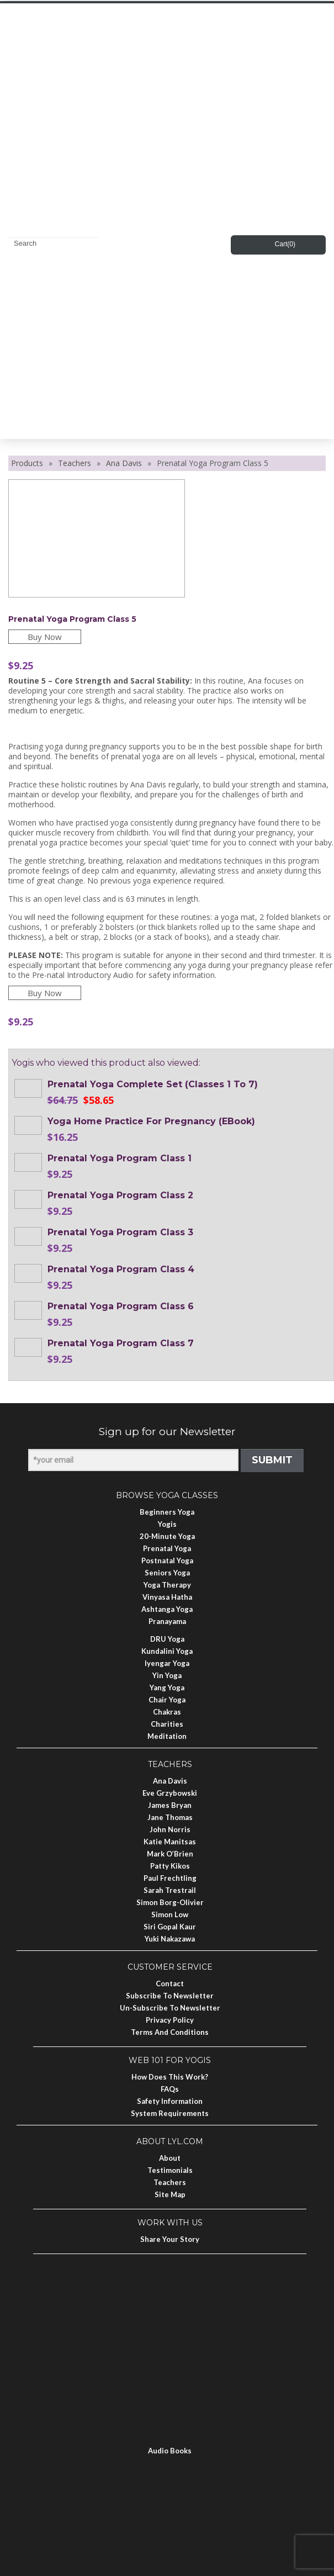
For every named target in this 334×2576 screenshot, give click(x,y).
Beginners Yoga (167, 1511)
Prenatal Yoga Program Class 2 (120, 1195)
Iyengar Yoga (167, 1663)
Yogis (167, 1524)
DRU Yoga (167, 1639)
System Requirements (170, 2113)
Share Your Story (169, 2239)
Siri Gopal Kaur (170, 1926)
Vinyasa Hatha (167, 1597)
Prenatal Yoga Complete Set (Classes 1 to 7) (152, 1084)
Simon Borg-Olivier (170, 1902)
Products (27, 463)
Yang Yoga (167, 1687)
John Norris (170, 1829)
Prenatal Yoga (167, 1548)
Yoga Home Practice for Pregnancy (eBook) (151, 1121)
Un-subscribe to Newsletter (170, 2007)
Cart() (285, 244)
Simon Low (169, 1914)
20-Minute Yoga (167, 1536)
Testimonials (170, 2170)
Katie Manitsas (170, 1841)
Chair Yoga (167, 1699)
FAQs (170, 2089)
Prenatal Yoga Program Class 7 (120, 1343)
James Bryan (170, 1805)
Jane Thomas (170, 1817)
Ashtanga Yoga (167, 1609)
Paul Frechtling (170, 1878)
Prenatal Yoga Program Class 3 (120, 1232)
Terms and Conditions (170, 2032)
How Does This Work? (169, 2076)
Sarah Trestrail (170, 1890)
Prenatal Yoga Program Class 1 (119, 1158)
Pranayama (167, 1621)
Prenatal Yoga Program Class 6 (120, 1306)
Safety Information (170, 2101)
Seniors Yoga (167, 1572)
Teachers (74, 463)
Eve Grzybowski (169, 1793)
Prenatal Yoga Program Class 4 (120, 1269)
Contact (170, 1983)
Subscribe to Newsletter (170, 1995)
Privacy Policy (170, 2020)
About (170, 2158)
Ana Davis (124, 463)
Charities (167, 1724)
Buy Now (45, 636)
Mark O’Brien (170, 1853)
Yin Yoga (167, 1675)
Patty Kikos (170, 1865)
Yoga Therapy (167, 1584)
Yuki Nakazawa (170, 1938)
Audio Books (170, 2450)
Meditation (167, 1736)
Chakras (167, 1711)
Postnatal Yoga (167, 1560)
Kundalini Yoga (167, 1651)
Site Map (170, 2194)
